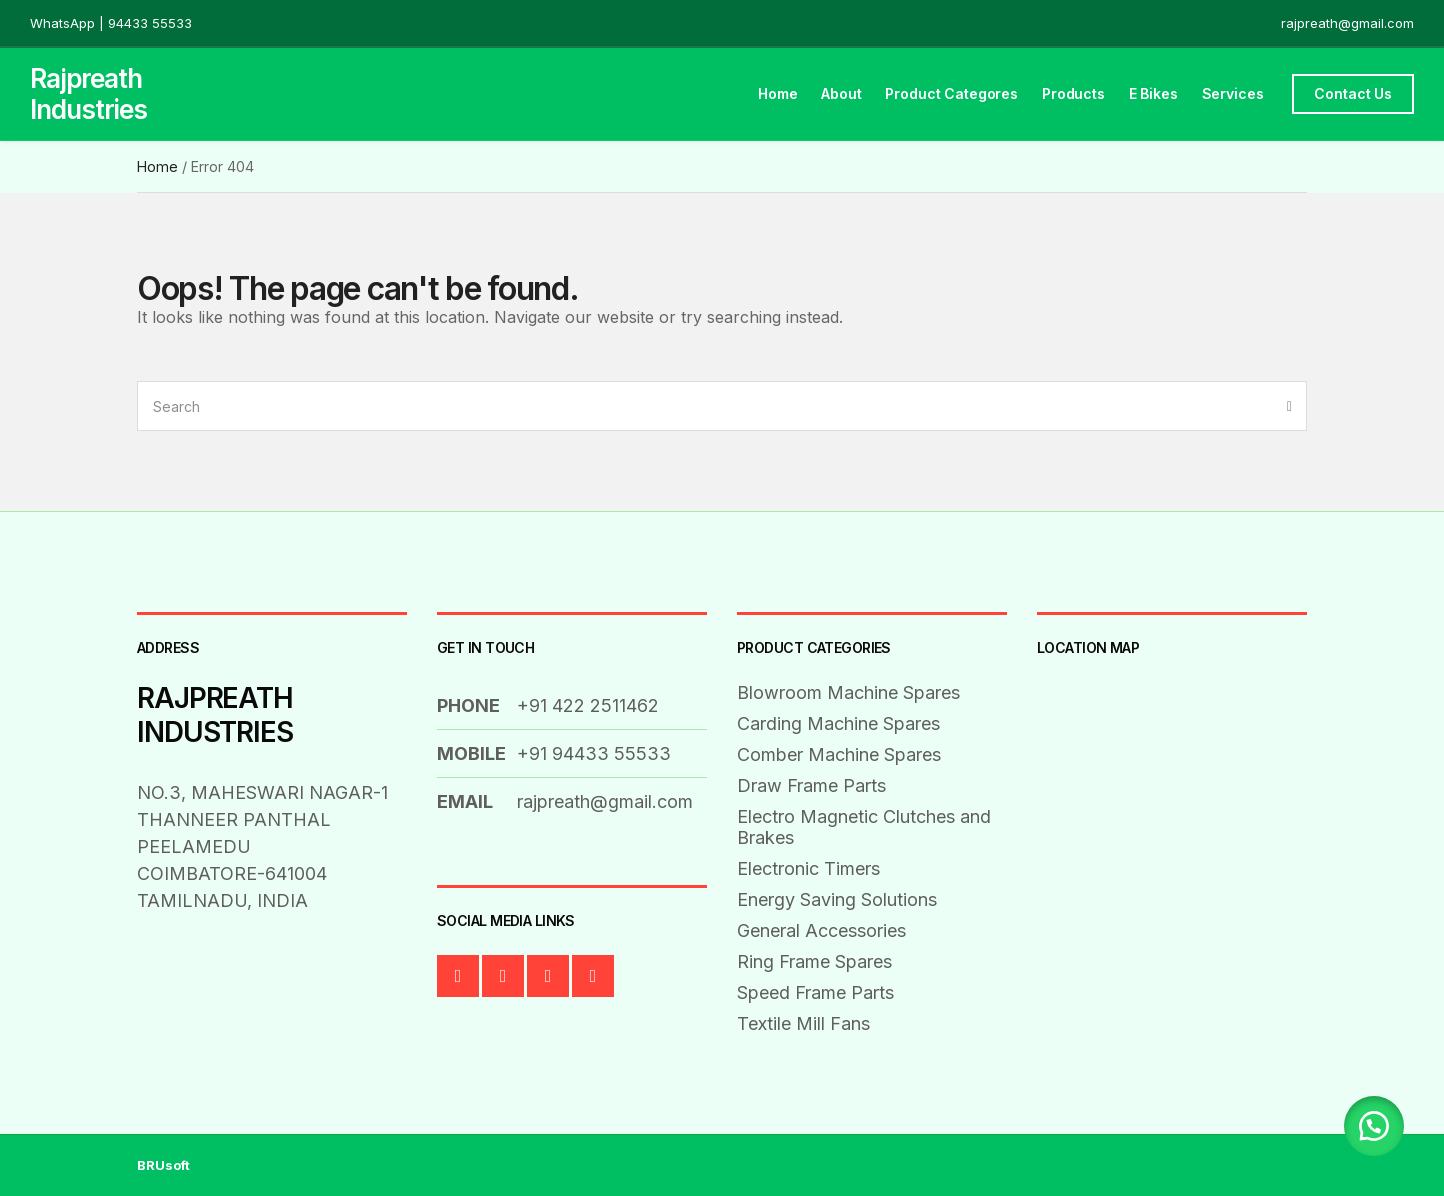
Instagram (593, 976)
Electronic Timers (808, 868)
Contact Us (1353, 93)
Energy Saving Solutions (837, 899)
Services (1233, 93)
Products (1073, 93)
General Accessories (821, 930)
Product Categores (951, 93)
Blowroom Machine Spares (848, 692)
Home (777, 93)
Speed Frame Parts (815, 992)
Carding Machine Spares (838, 723)
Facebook (458, 976)
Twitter (503, 976)
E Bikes (1153, 93)
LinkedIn (548, 976)
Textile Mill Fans (803, 1023)
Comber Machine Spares (839, 754)
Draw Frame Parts (811, 785)
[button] (1374, 1126)
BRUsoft (163, 1165)
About (841, 93)
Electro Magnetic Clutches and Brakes (864, 827)
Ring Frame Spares (814, 961)
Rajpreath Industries (88, 94)
